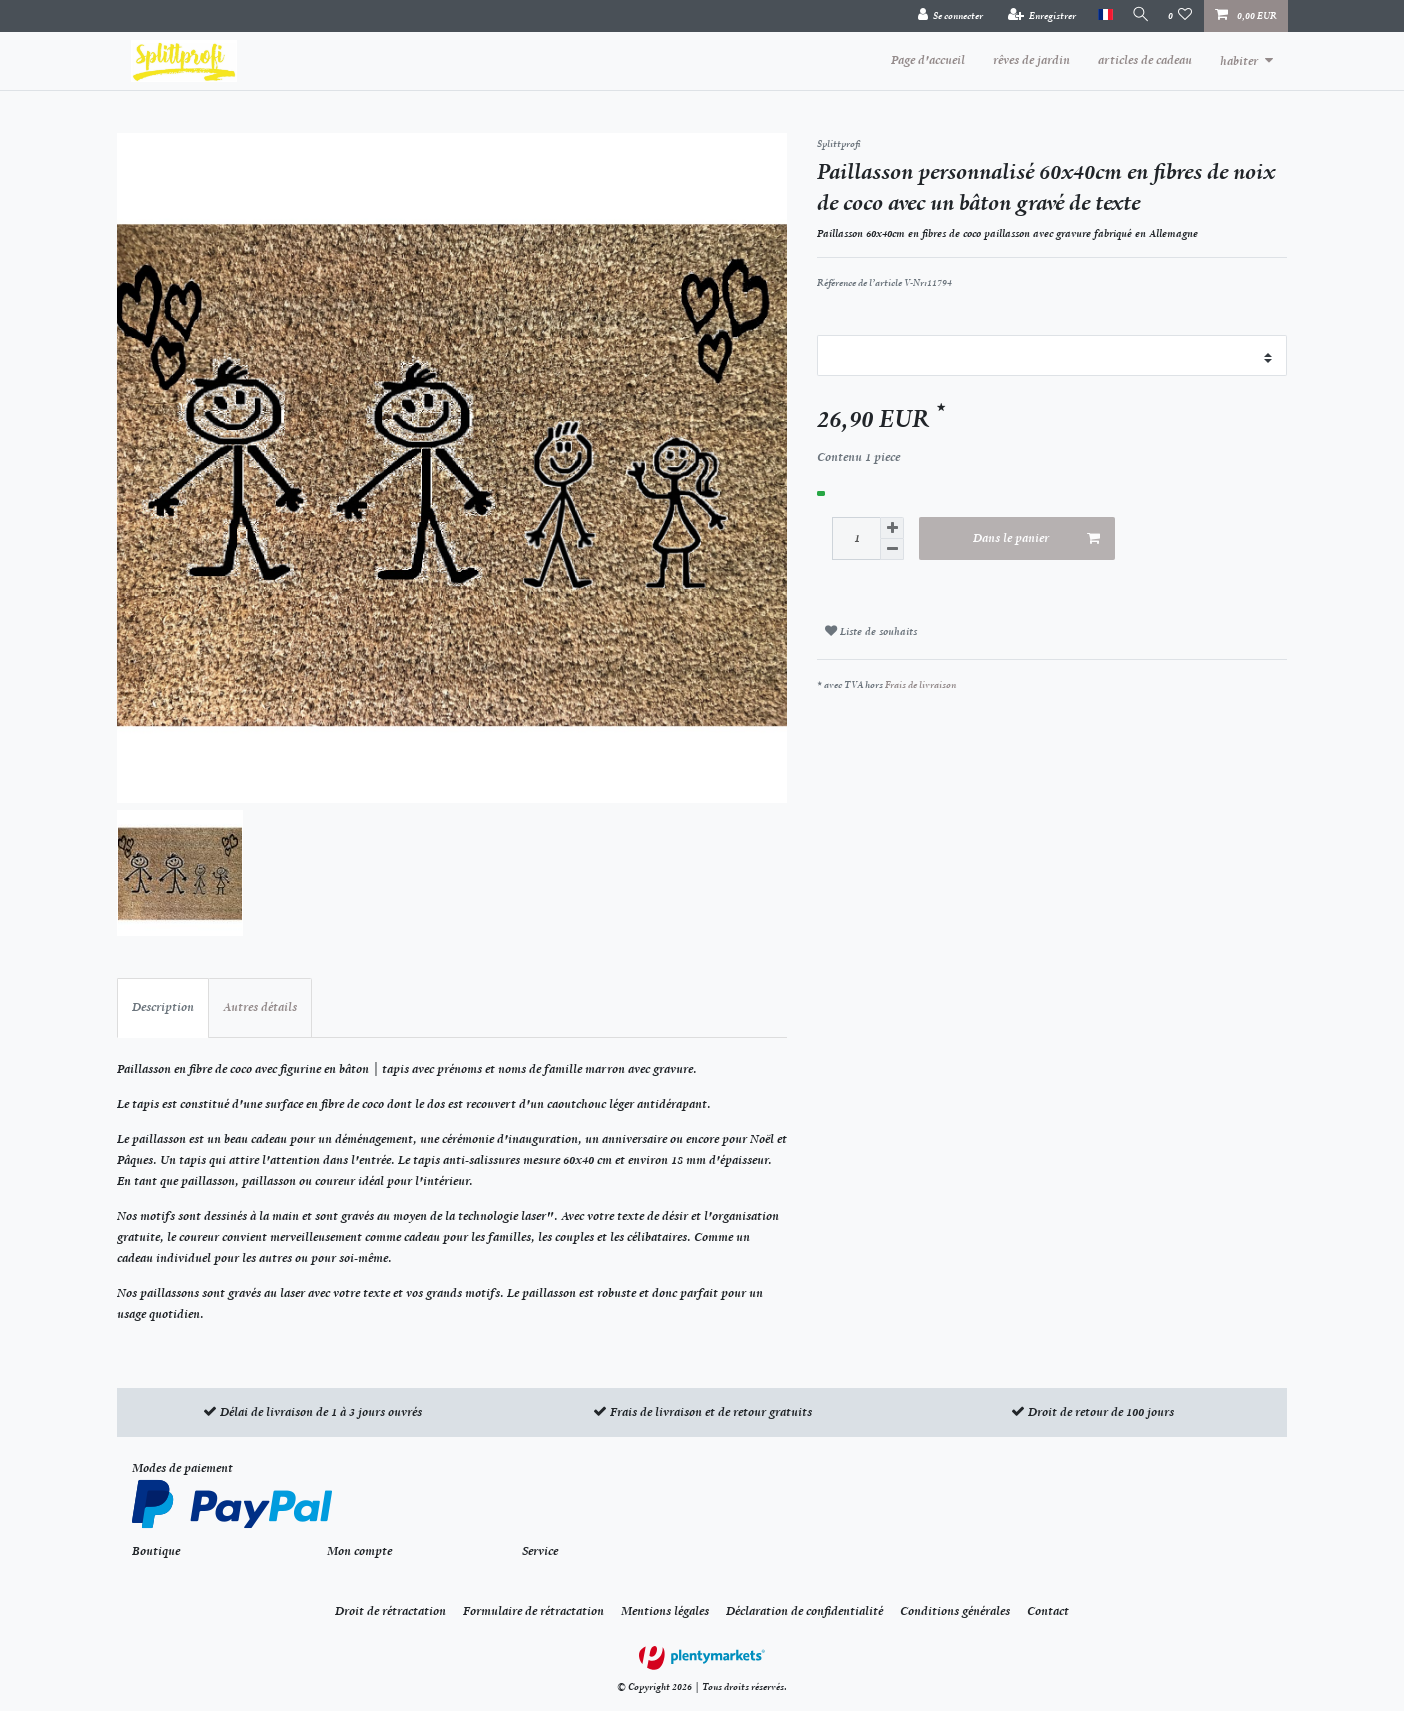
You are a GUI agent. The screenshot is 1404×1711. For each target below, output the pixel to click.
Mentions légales (665, 1611)
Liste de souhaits (871, 631)
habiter (1239, 61)
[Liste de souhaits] (1180, 16)
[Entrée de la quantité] (856, 538)
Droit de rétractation (390, 1611)
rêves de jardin (1031, 60)
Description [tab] (163, 1007)
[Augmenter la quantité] (892, 528)
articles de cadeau (1145, 60)
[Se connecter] (943, 16)
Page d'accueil (928, 60)
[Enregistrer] (1034, 16)
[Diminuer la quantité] (892, 549)
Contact (1048, 1611)
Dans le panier (1037, 539)
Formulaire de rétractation (533, 1611)
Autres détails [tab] (260, 1007)
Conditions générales (955, 1611)
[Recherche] (1137, 15)
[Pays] (1097, 15)
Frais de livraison (920, 684)
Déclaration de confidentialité (804, 1611)
